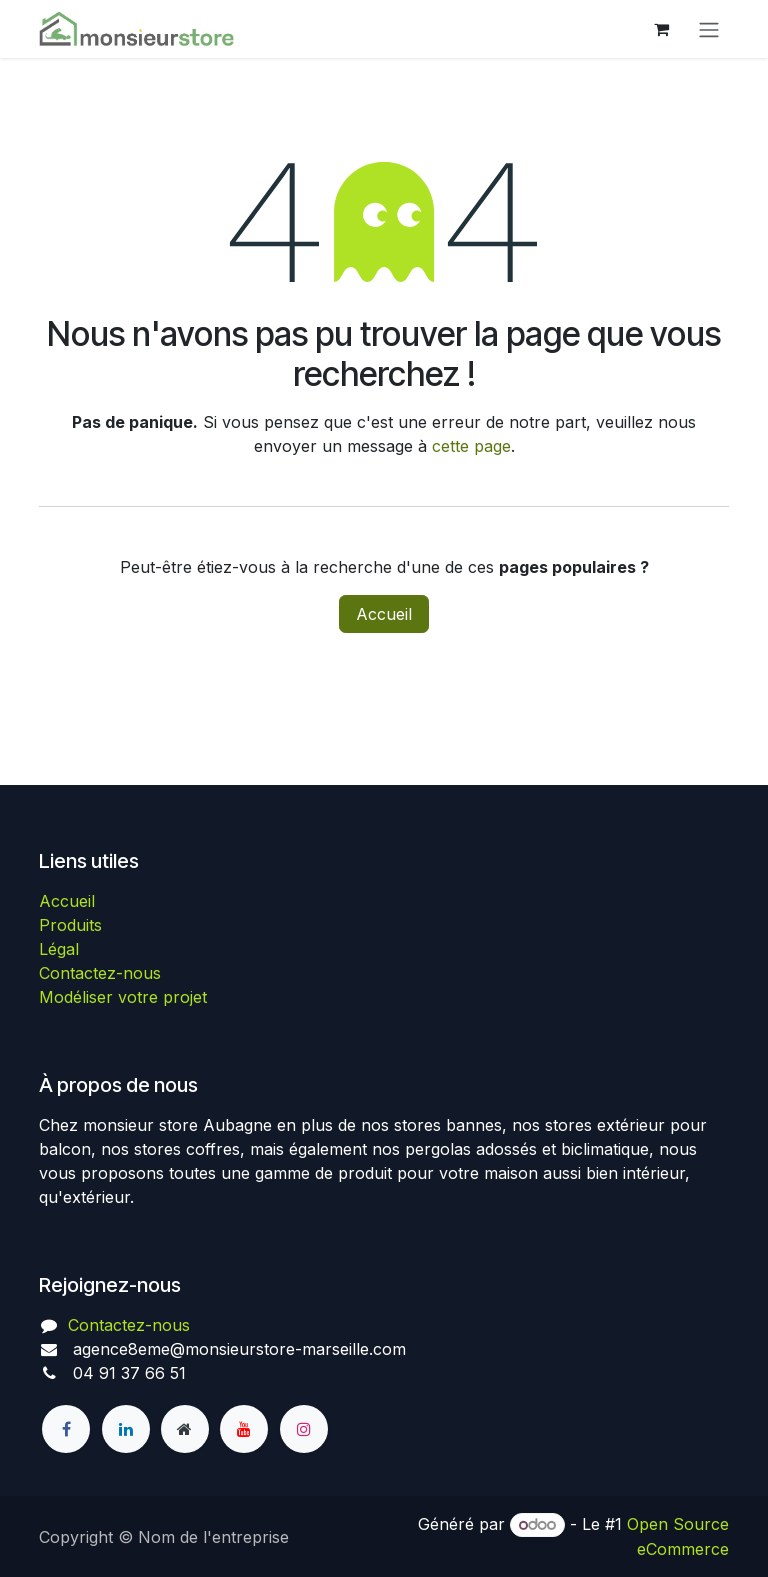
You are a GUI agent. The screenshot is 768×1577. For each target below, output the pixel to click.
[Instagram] (304, 1429)
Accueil (384, 614)
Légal (59, 949)
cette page (471, 446)
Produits (70, 925)
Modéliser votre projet (123, 997)
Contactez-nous (100, 973)
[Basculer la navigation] (709, 29)
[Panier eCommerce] (661, 29)
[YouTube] (244, 1429)
